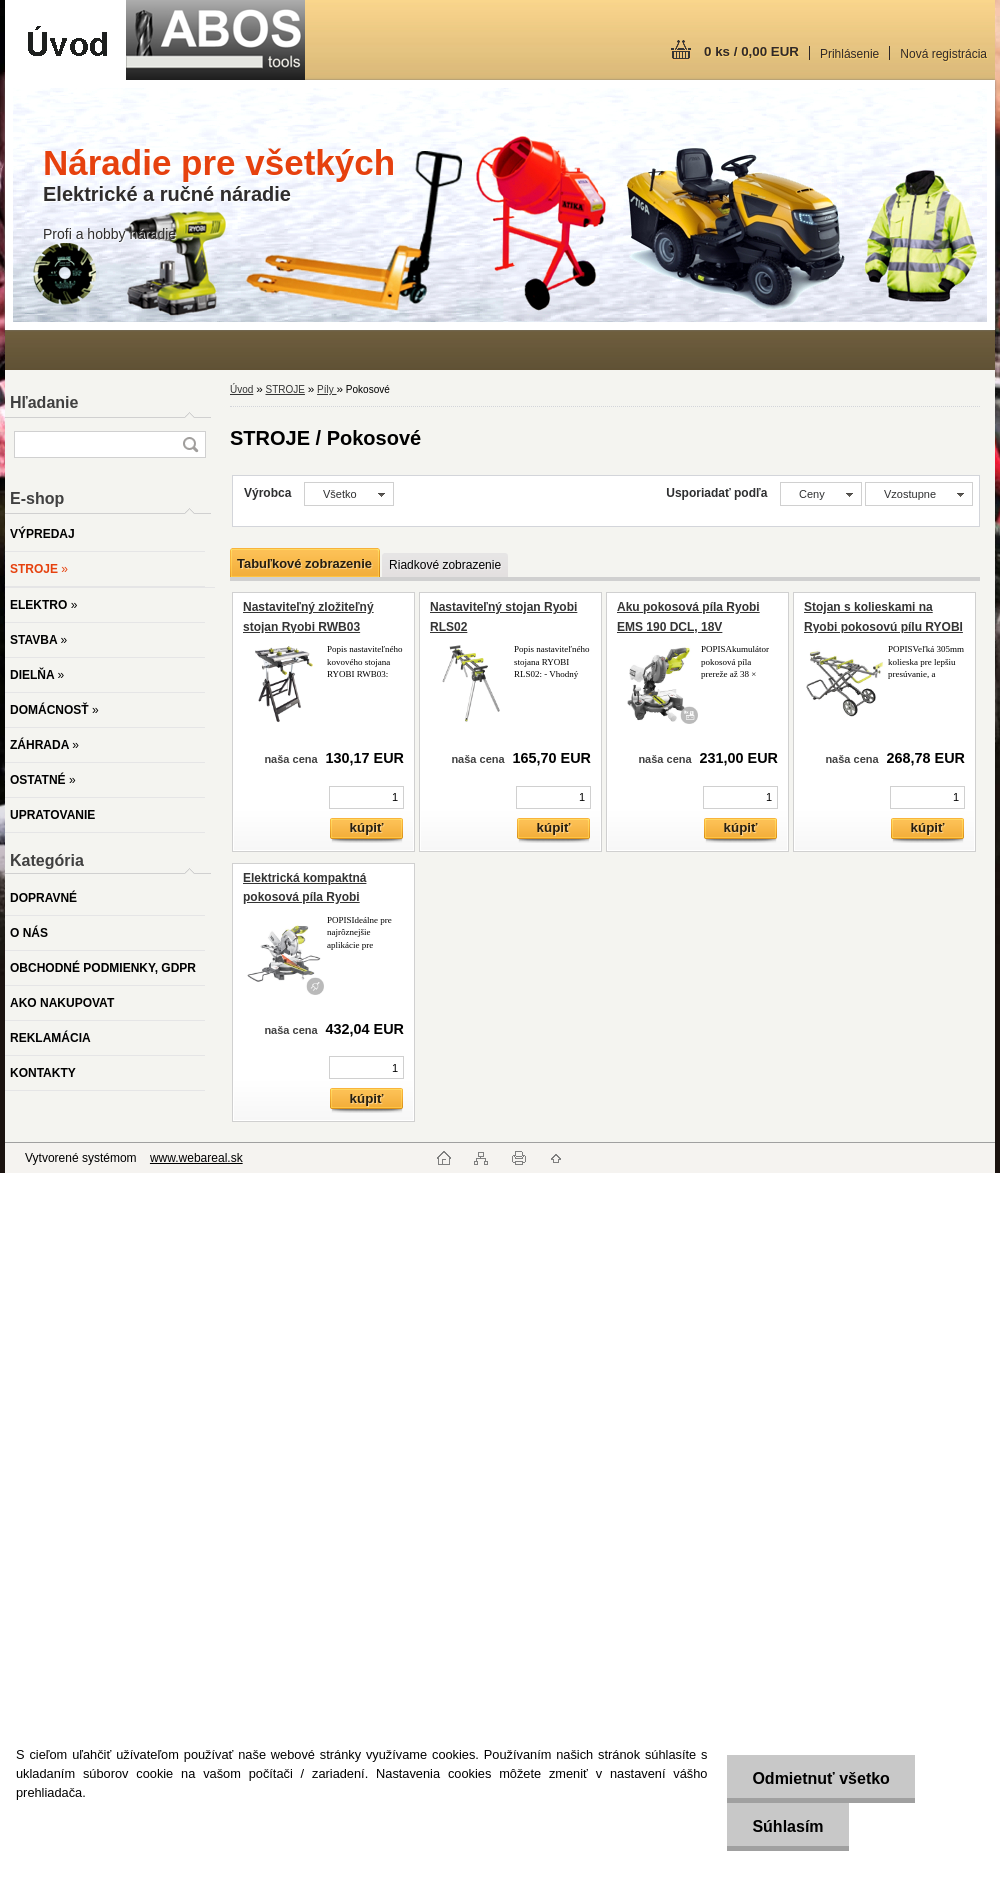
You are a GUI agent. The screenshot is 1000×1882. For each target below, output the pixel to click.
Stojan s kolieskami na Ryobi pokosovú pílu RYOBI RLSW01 (883, 626)
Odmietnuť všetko (820, 1778)
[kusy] (366, 797)
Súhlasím (787, 1826)
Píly (326, 389)
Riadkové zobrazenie (445, 565)
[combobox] (821, 494)
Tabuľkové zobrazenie (304, 563)
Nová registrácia (943, 54)
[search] (190, 444)
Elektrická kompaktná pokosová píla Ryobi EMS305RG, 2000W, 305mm (321, 897)
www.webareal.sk (196, 1158)
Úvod (241, 389)
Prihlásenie (849, 54)
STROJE (284, 389)
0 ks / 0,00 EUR (751, 51)
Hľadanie (44, 402)
